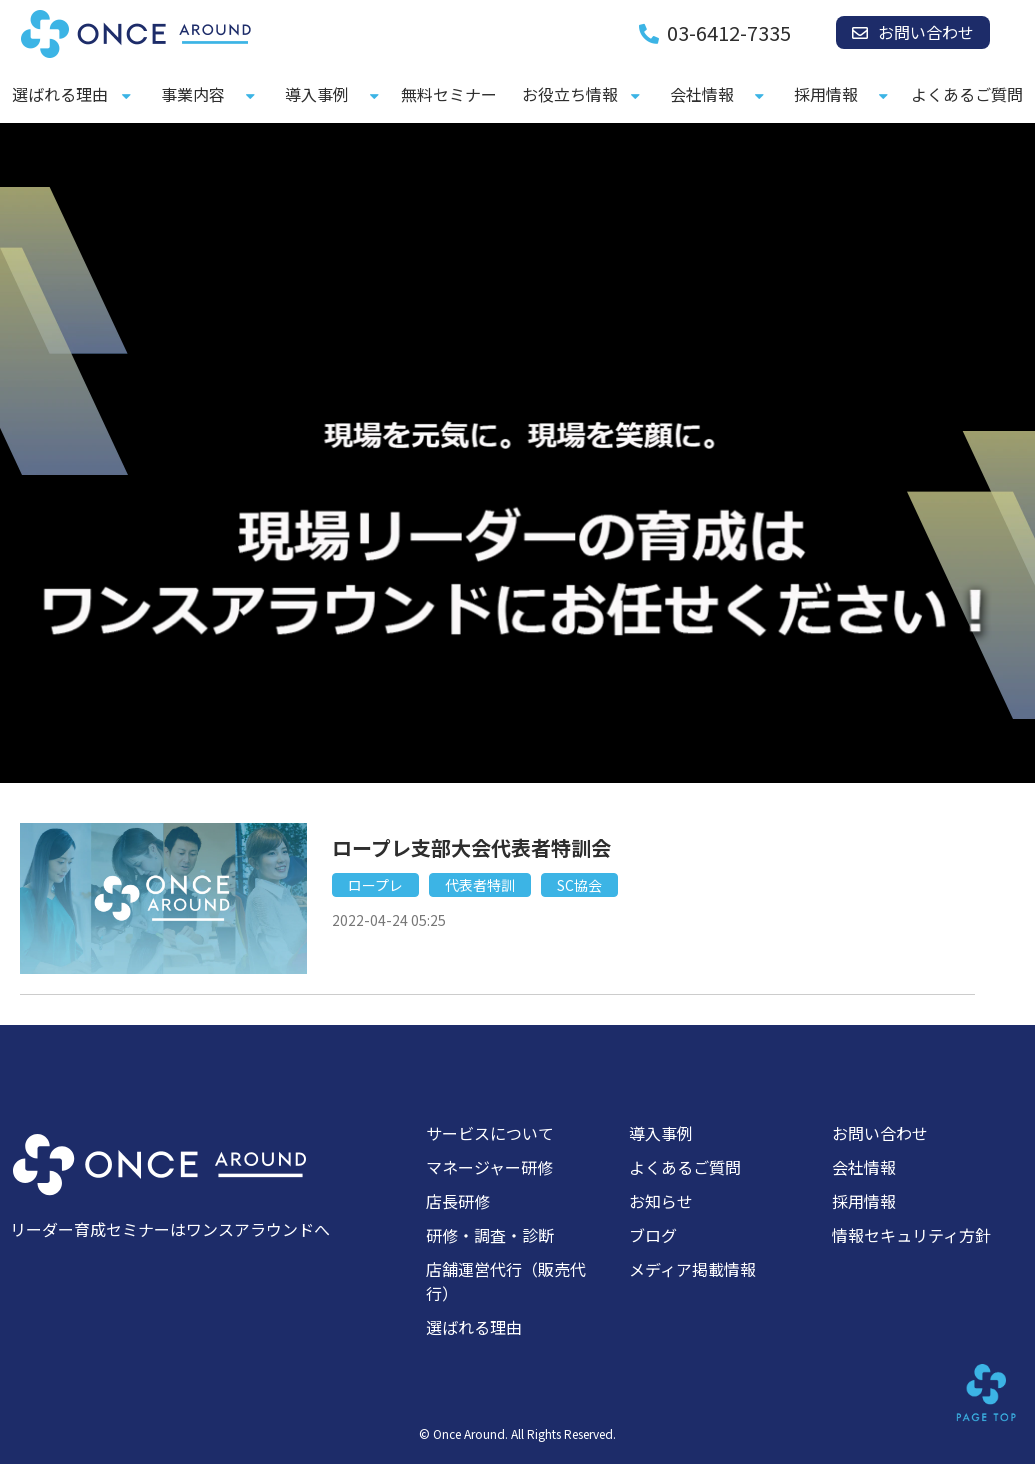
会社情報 (702, 94)
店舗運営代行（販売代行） (506, 1281)
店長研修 (458, 1201)
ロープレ (375, 885)
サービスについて (490, 1133)
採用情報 (826, 94)
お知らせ (661, 1201)
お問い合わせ (926, 32)
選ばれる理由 (60, 94)
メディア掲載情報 (692, 1269)
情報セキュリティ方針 (911, 1235)
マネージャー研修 (489, 1167)
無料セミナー (449, 94)
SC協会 (579, 885)
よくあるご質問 (967, 94)
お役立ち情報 (570, 94)
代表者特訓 (480, 885)
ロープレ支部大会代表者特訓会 (471, 847)
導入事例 (317, 94)
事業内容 (193, 94)
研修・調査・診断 (490, 1235)
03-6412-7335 (729, 33)
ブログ (653, 1235)
